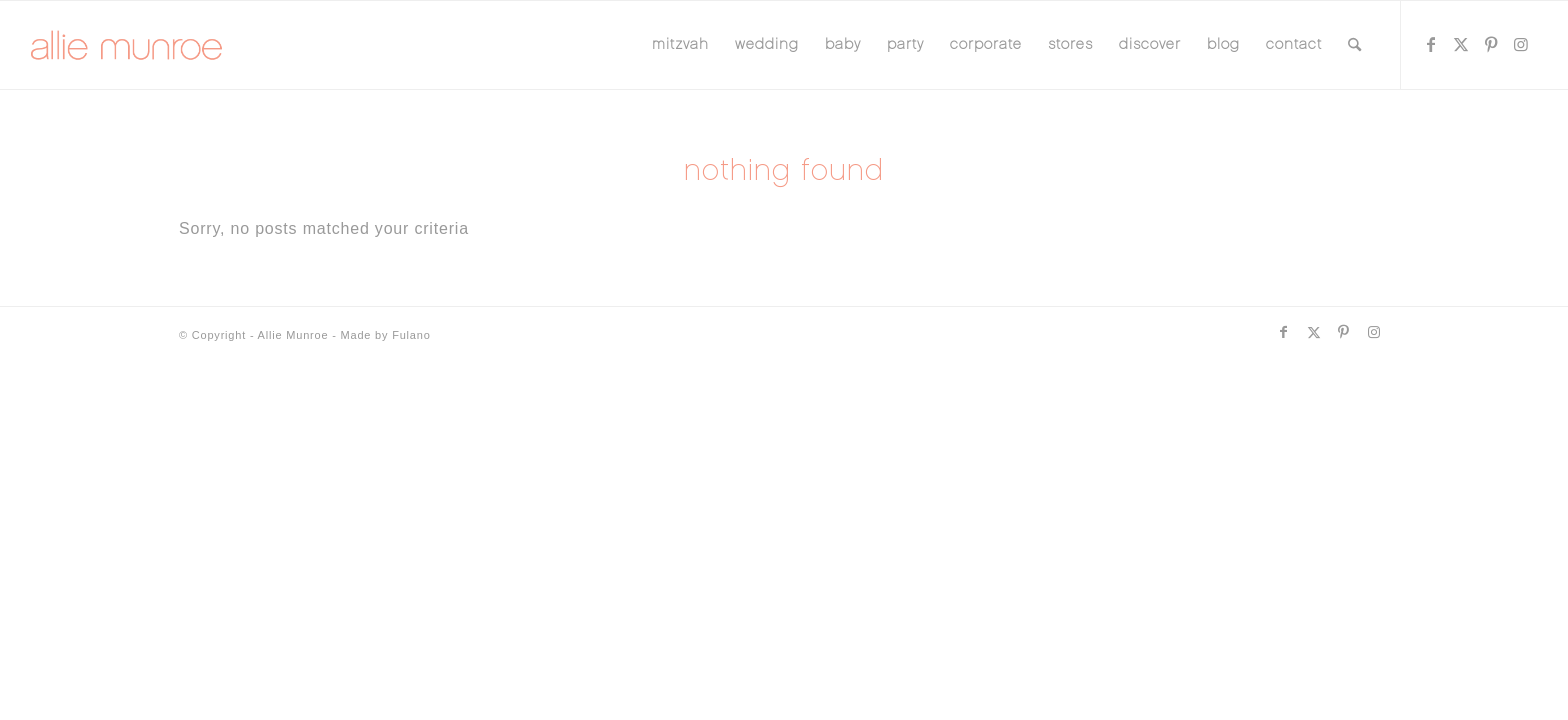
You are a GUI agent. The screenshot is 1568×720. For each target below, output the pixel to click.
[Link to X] (1462, 44)
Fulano (411, 335)
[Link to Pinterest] (1492, 44)
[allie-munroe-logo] (127, 45)
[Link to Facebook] (1432, 44)
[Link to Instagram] (1522, 44)
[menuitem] (680, 45)
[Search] (1354, 45)
